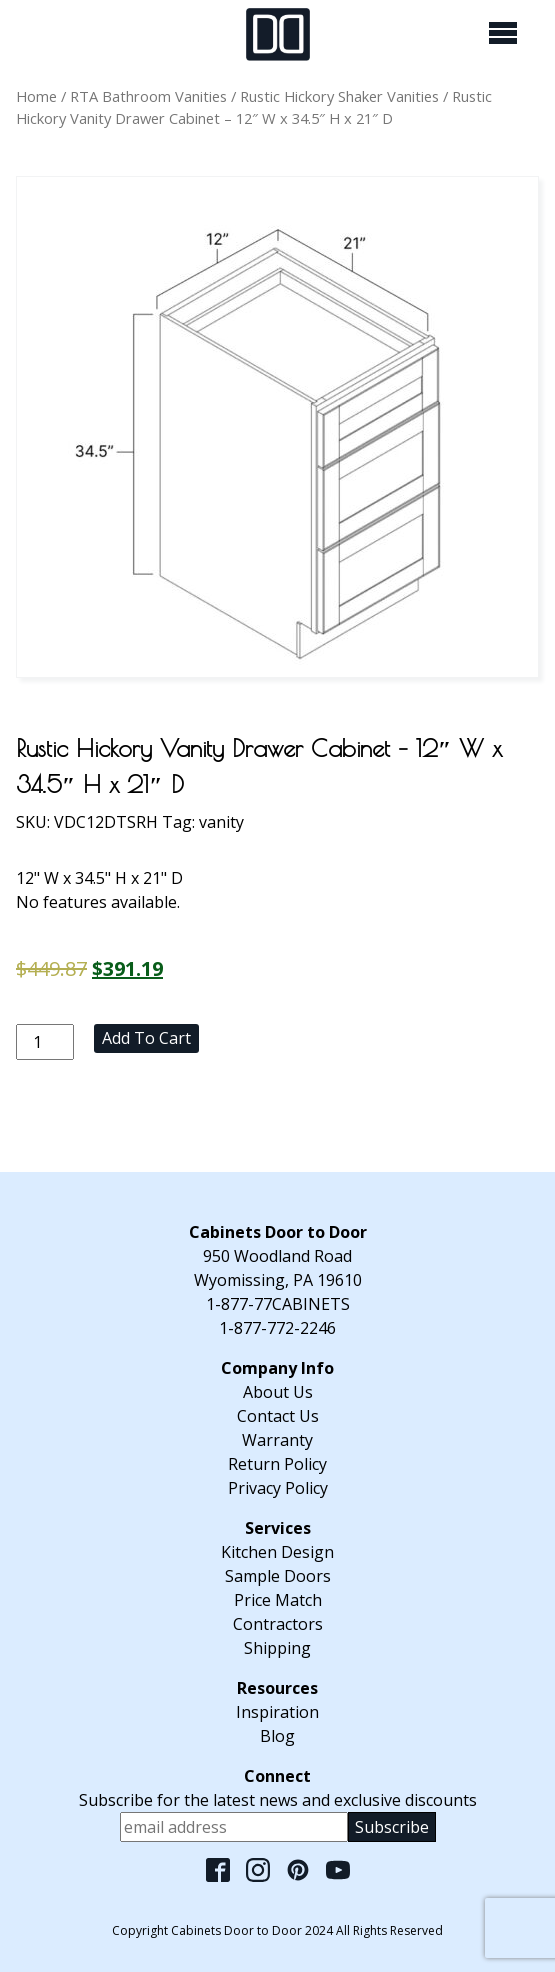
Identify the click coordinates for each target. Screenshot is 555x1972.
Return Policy (277, 1464)
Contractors (278, 1624)
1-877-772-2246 (277, 1328)
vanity (221, 822)
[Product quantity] (45, 1042)
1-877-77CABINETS (278, 1304)
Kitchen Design (277, 1552)
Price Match (278, 1600)
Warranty (277, 1440)
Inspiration (277, 1712)
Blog (277, 1736)
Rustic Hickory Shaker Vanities (339, 96)
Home (36, 96)
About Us (278, 1392)
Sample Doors (278, 1576)
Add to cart (146, 1038)
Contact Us (278, 1416)
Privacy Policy (278, 1488)
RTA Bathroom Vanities (148, 96)
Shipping (277, 1648)
